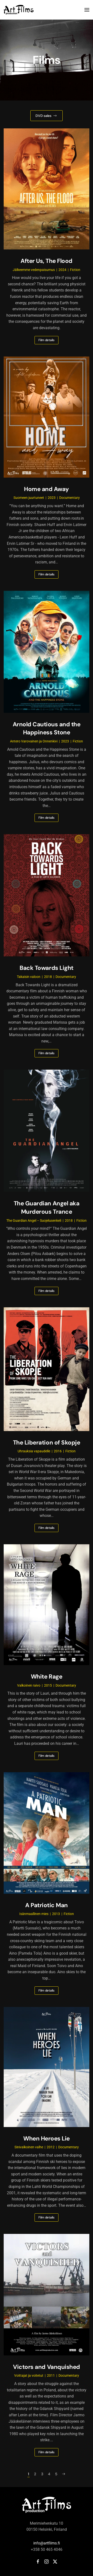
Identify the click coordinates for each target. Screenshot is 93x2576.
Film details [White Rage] (46, 1756)
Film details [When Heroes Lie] (46, 2217)
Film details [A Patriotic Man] (46, 1990)
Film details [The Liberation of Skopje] (46, 1528)
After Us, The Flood (46, 261)
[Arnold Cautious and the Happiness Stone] (46, 651)
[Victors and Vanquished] (46, 2294)
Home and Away (46, 489)
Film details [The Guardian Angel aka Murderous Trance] (46, 1291)
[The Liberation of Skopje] (46, 1368)
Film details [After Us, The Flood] (46, 340)
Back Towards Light (46, 968)
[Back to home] (19, 10)
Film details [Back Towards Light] (46, 1053)
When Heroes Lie (46, 2138)
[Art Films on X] (55, 2563)
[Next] (64, 2474)
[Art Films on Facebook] (37, 2563)
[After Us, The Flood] (46, 188)
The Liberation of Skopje (46, 1442)
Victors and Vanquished (46, 2367)
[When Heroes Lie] (46, 2066)
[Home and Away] (46, 416)
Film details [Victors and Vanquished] (46, 2452)
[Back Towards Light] (46, 895)
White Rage (46, 1676)
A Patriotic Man (46, 1905)
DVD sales (46, 115)
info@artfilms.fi (46, 2543)
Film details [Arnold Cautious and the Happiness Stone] (46, 818)
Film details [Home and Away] (46, 574)
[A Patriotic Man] (46, 1832)
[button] (86, 10)
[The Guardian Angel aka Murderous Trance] (46, 1130)
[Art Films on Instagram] (46, 2563)
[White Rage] (46, 1604)
